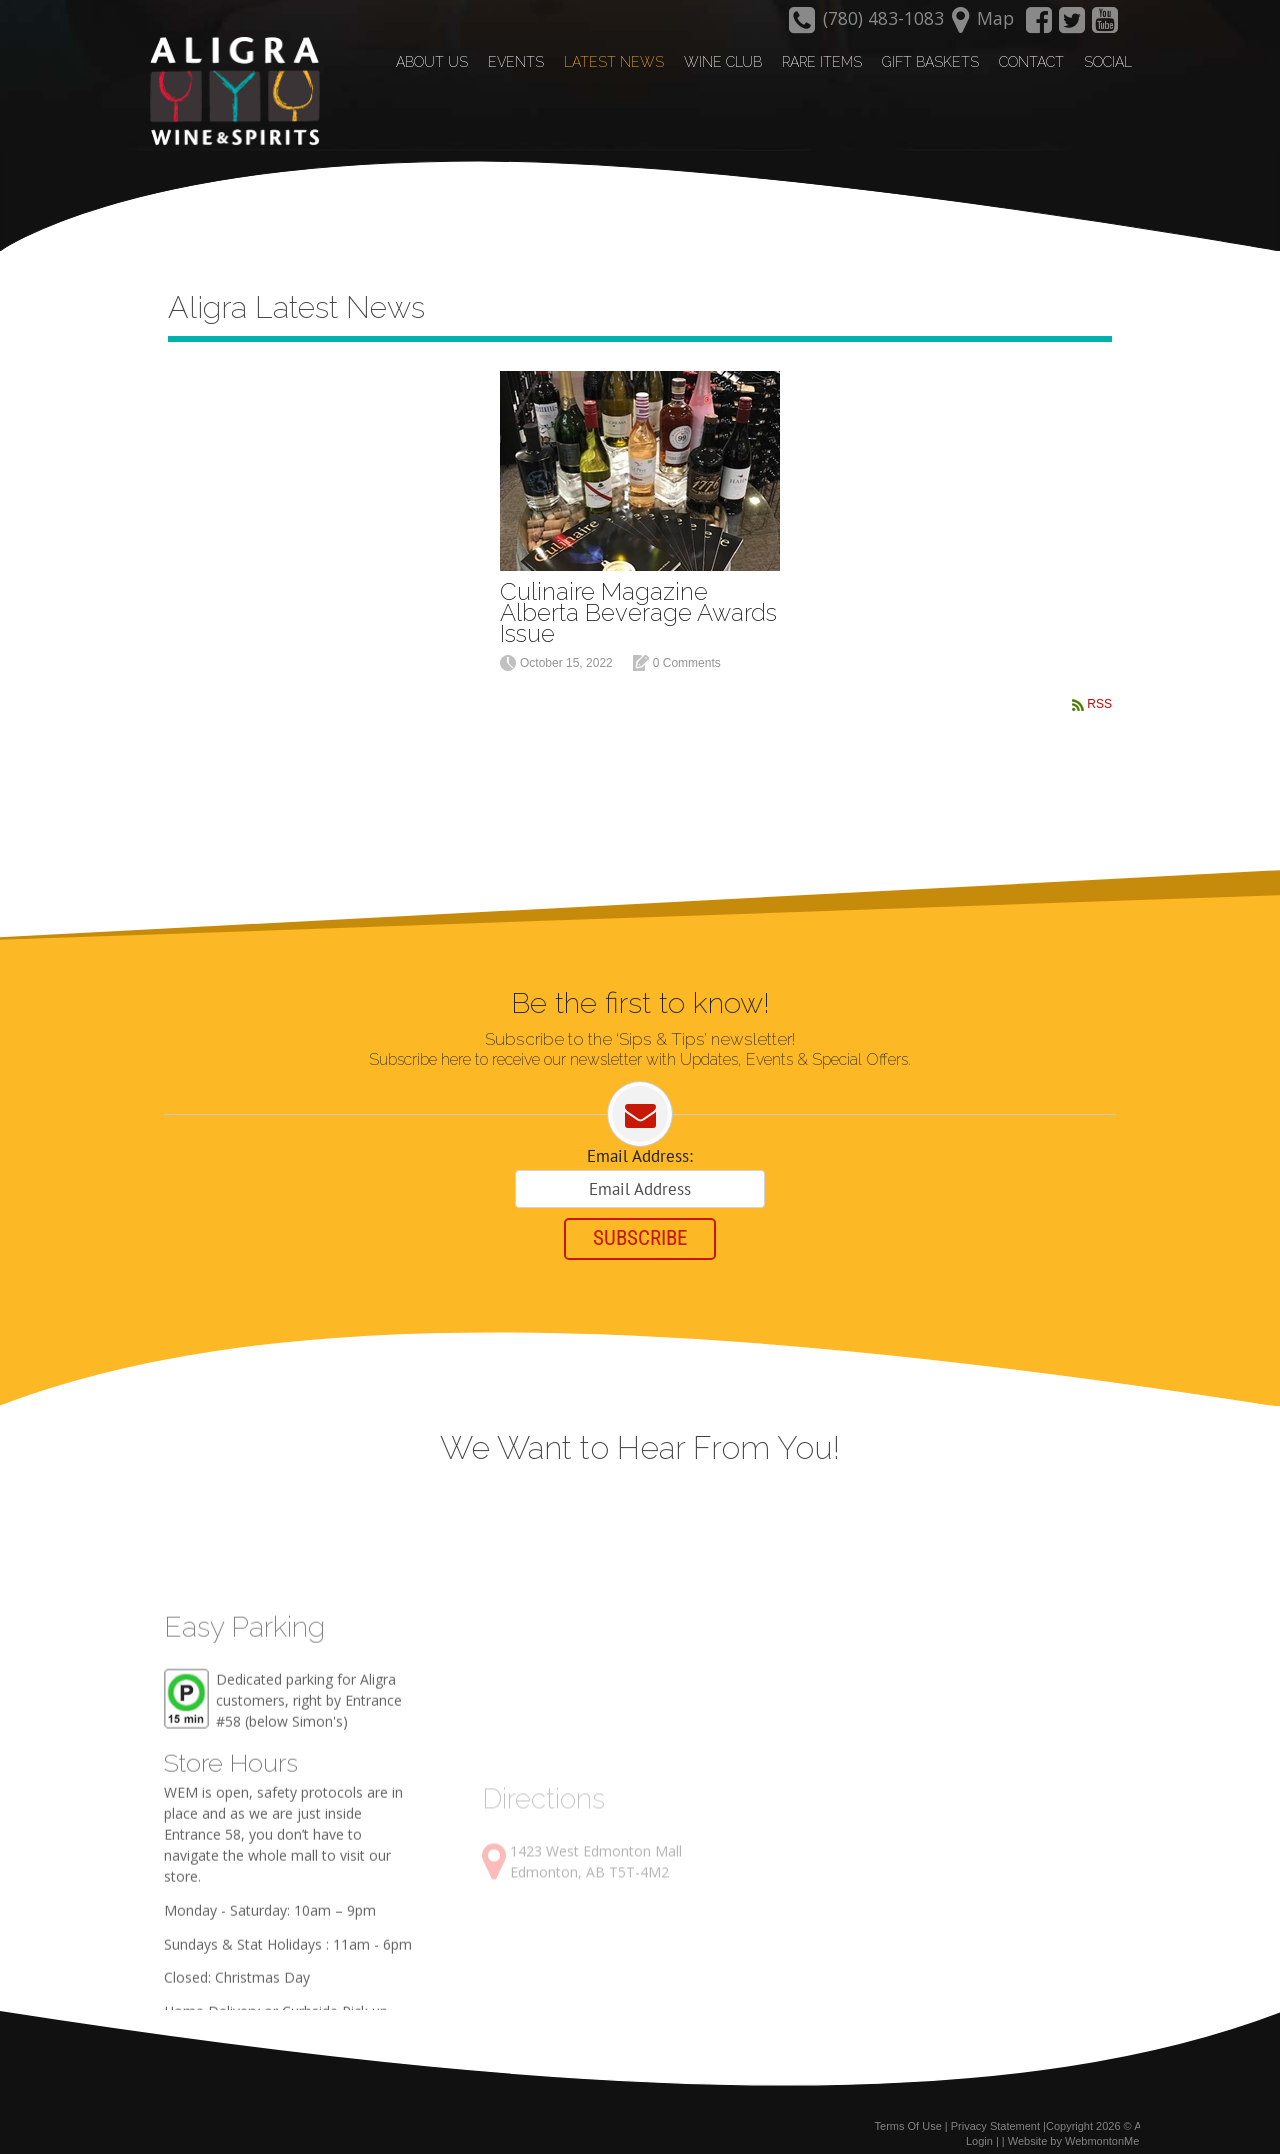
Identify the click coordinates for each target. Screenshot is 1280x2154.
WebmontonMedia (1109, 2127)
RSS (1099, 680)
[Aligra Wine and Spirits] (227, 91)
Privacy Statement (995, 2112)
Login (979, 2127)
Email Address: (640, 1135)
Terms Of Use (908, 2112)
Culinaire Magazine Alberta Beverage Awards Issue (638, 587)
